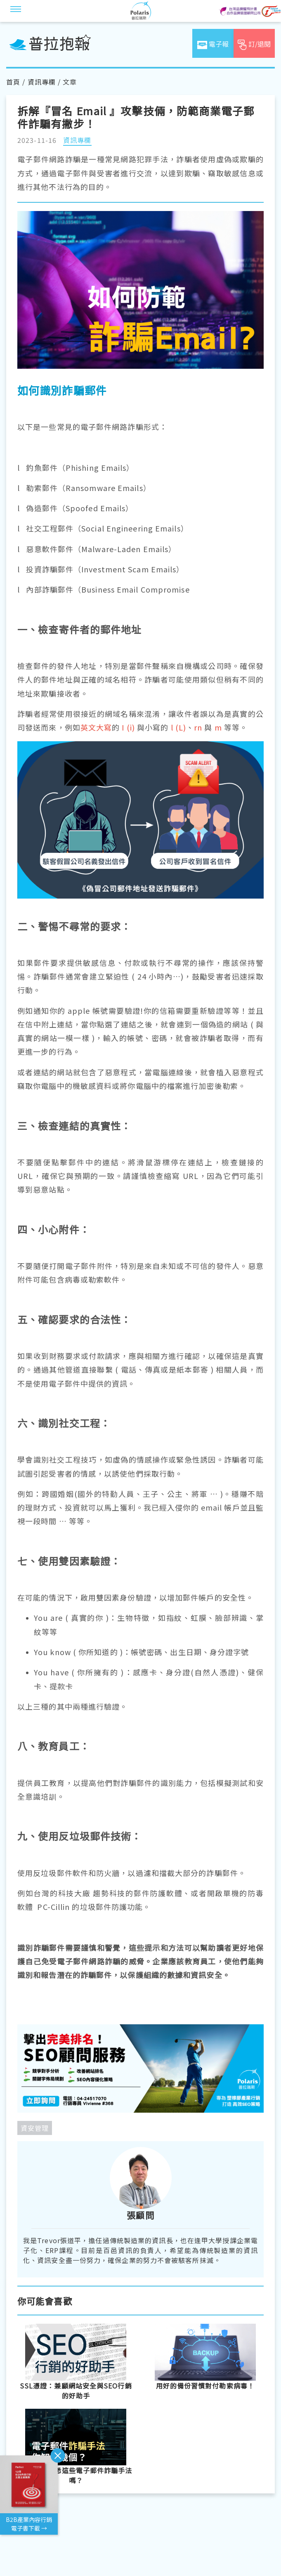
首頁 (13, 82)
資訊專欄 (42, 82)
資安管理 (35, 2128)
